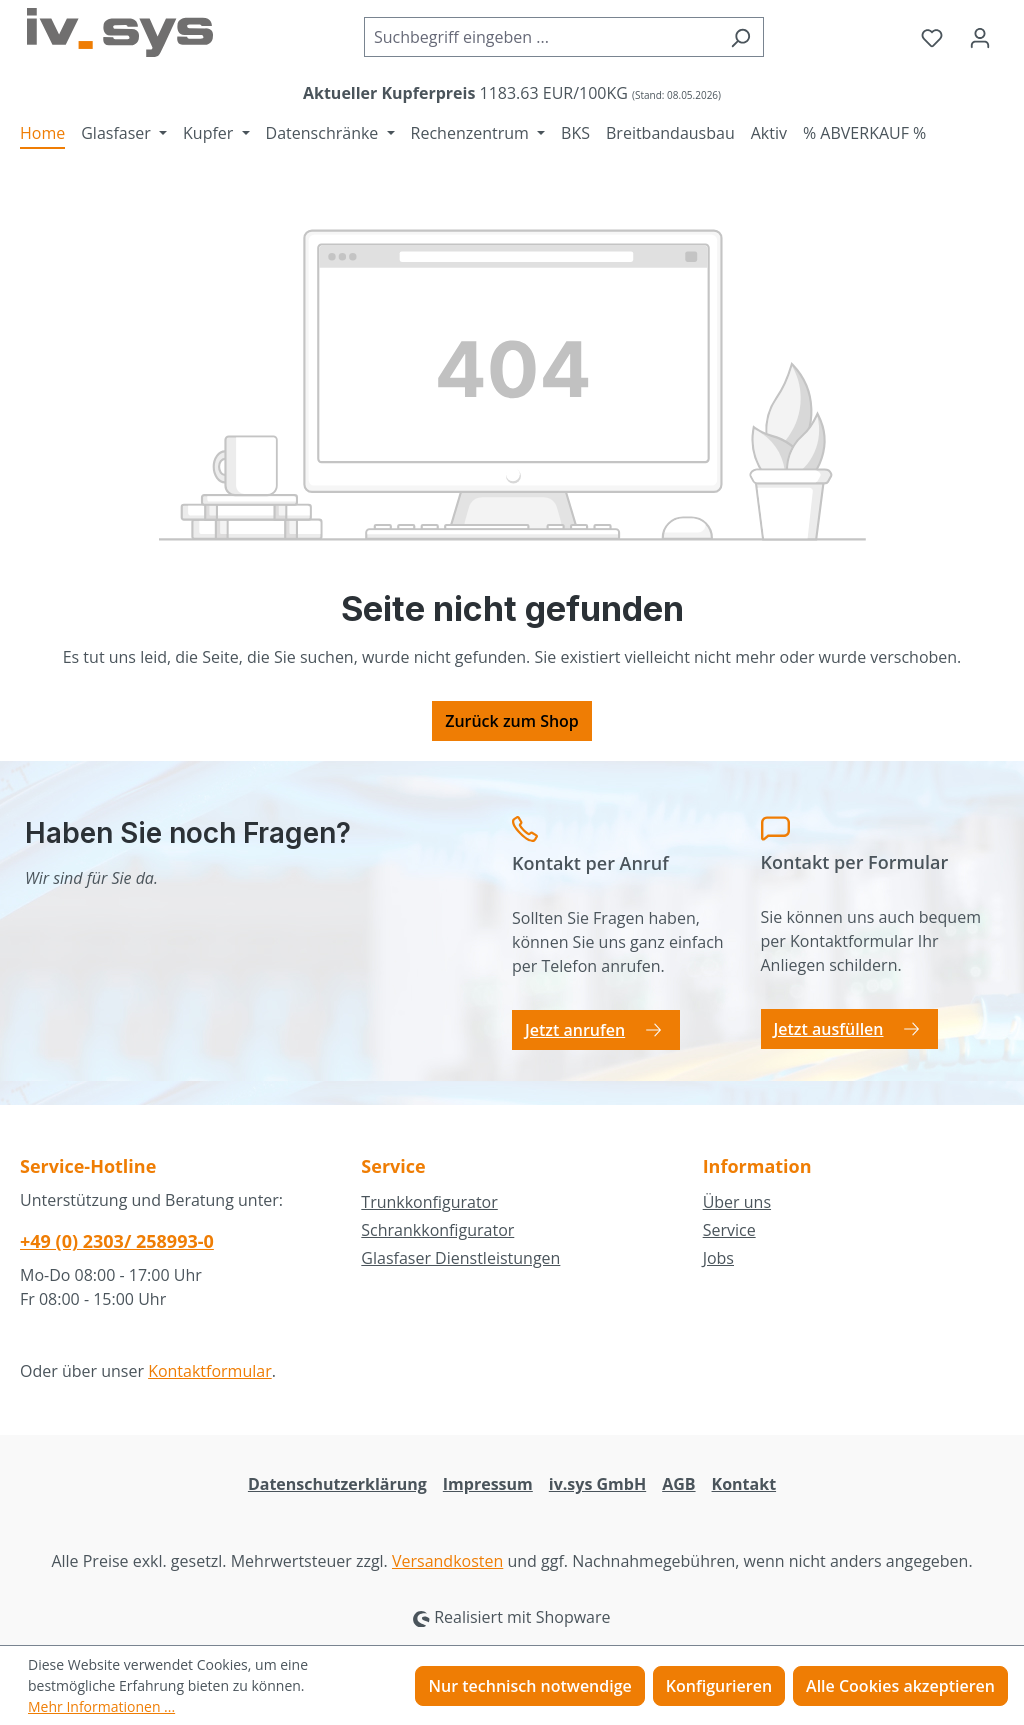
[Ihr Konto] (980, 37)
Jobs (718, 1258)
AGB (678, 1484)
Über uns (737, 1202)
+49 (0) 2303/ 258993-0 (117, 1241)
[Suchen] (740, 37)
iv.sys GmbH (597, 1484)
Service (729, 1230)
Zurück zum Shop (512, 721)
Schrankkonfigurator (437, 1230)
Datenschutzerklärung (337, 1484)
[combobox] (541, 37)
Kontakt (744, 1484)
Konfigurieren (719, 1686)
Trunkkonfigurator (429, 1202)
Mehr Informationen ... (101, 1706)
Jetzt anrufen (575, 1030)
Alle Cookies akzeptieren (900, 1686)
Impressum (488, 1484)
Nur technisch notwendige (529, 1686)
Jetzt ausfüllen (829, 1029)
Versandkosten (447, 1561)
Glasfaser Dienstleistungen (460, 1258)
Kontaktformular (210, 1371)
